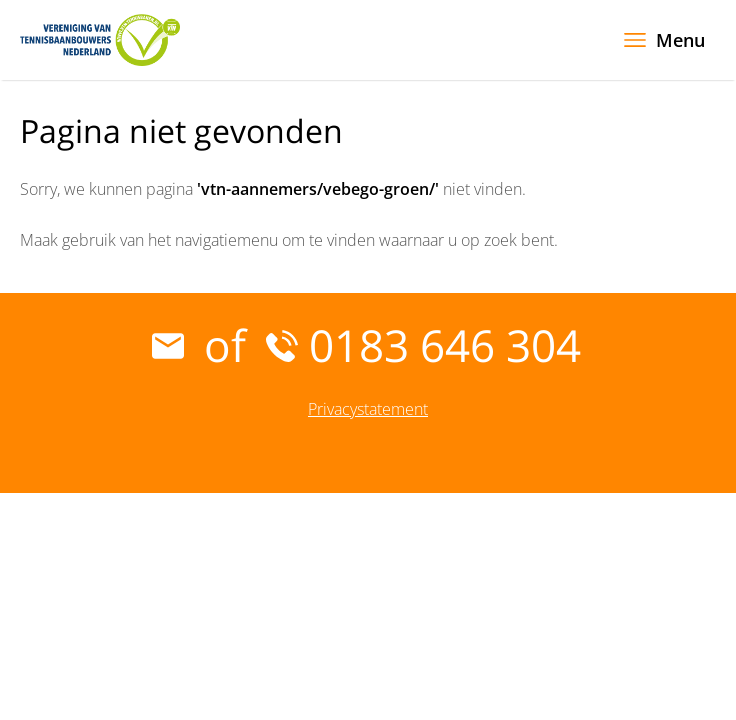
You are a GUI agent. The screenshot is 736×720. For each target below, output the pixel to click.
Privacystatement (368, 409)
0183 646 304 (423, 345)
